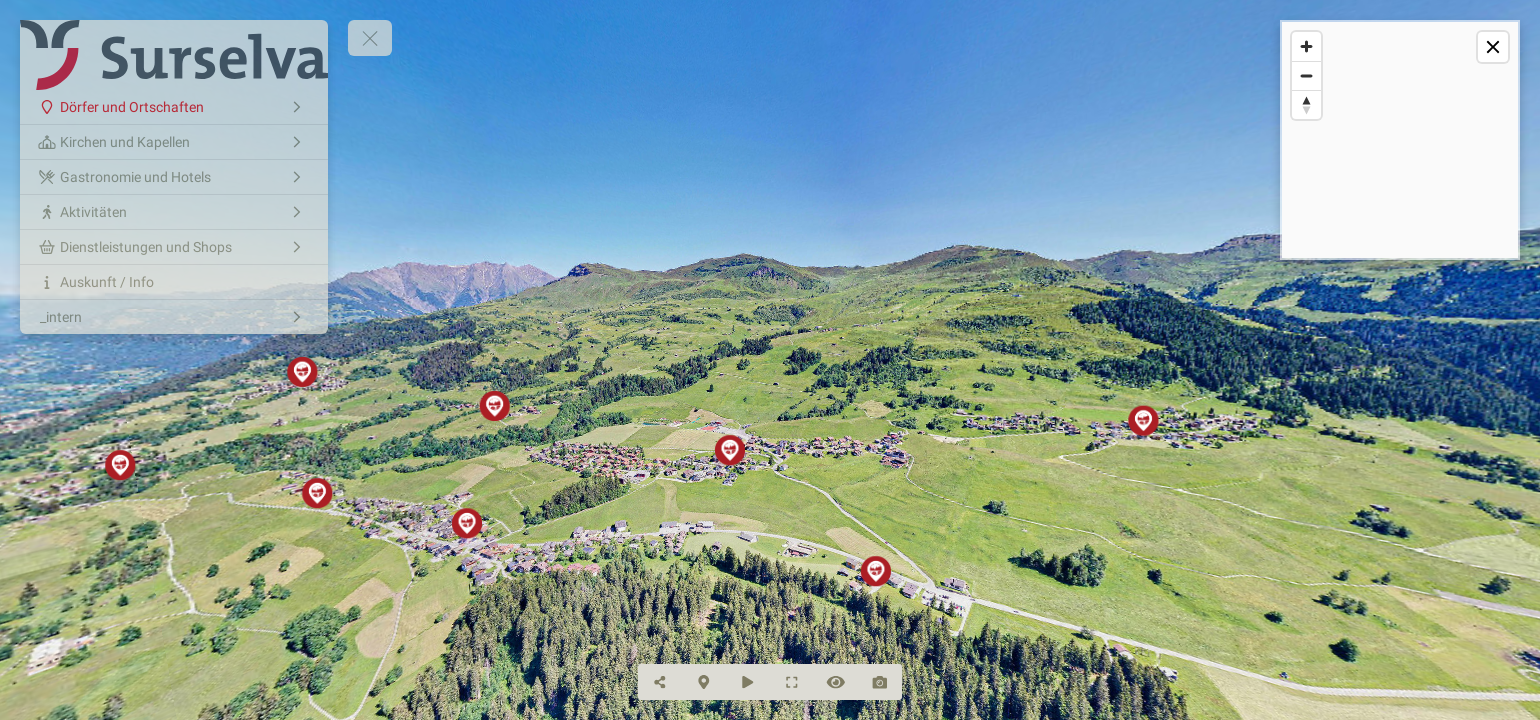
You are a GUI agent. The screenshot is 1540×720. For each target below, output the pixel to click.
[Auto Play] (748, 682)
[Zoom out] (1306, 75)
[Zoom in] (1306, 46)
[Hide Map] (704, 682)
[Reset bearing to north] (1306, 104)
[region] (1400, 140)
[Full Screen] (792, 682)
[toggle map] (1493, 47)
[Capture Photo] (880, 682)
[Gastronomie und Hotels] (174, 177)
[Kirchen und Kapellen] (174, 142)
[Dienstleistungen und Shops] (174, 247)
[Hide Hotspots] (836, 682)
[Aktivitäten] (174, 212)
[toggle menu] (370, 38)
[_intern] (174, 317)
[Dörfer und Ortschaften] (174, 107)
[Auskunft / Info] (174, 282)
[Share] (660, 682)
